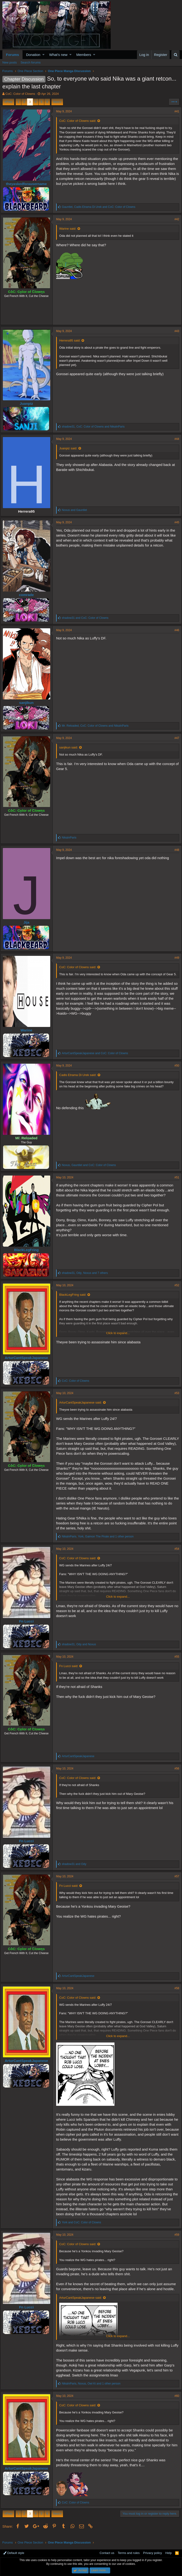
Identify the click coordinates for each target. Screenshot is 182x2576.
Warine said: (69, 228)
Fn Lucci (28, 1621)
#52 (174, 1285)
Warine (28, 1030)
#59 (174, 2234)
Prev (9, 102)
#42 (174, 219)
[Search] (175, 54)
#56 (174, 1768)
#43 (174, 331)
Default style (13, 2553)
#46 (174, 630)
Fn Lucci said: (70, 1666)
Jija (29, 922)
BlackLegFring (28, 1250)
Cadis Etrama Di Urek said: (80, 1075)
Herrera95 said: (72, 340)
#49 (174, 957)
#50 (174, 1065)
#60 (174, 2401)
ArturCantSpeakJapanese (28, 1358)
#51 (174, 1177)
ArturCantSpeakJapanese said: (82, 1402)
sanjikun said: (70, 747)
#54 (174, 1548)
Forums (12, 55)
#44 (174, 439)
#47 (174, 738)
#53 (174, 1393)
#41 (174, 111)
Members (83, 55)
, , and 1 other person (100, 1536)
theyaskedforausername (28, 184)
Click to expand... (118, 1333)
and (76, 510)
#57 (174, 1876)
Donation (33, 55)
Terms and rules (129, 2553)
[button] (43, 54)
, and (100, 207)
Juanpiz (28, 403)
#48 (174, 850)
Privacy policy (152, 2553)
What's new (58, 55)
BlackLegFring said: (74, 1294)
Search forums (31, 62)
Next (56, 102)
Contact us (107, 2553)
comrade (28, 595)
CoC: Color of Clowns (20, 94)
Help (168, 2553)
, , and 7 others (87, 1273)
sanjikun (28, 703)
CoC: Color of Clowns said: (79, 121)
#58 (174, 1988)
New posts (9, 62)
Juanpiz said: (70, 448)
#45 (174, 522)
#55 (174, 1656)
